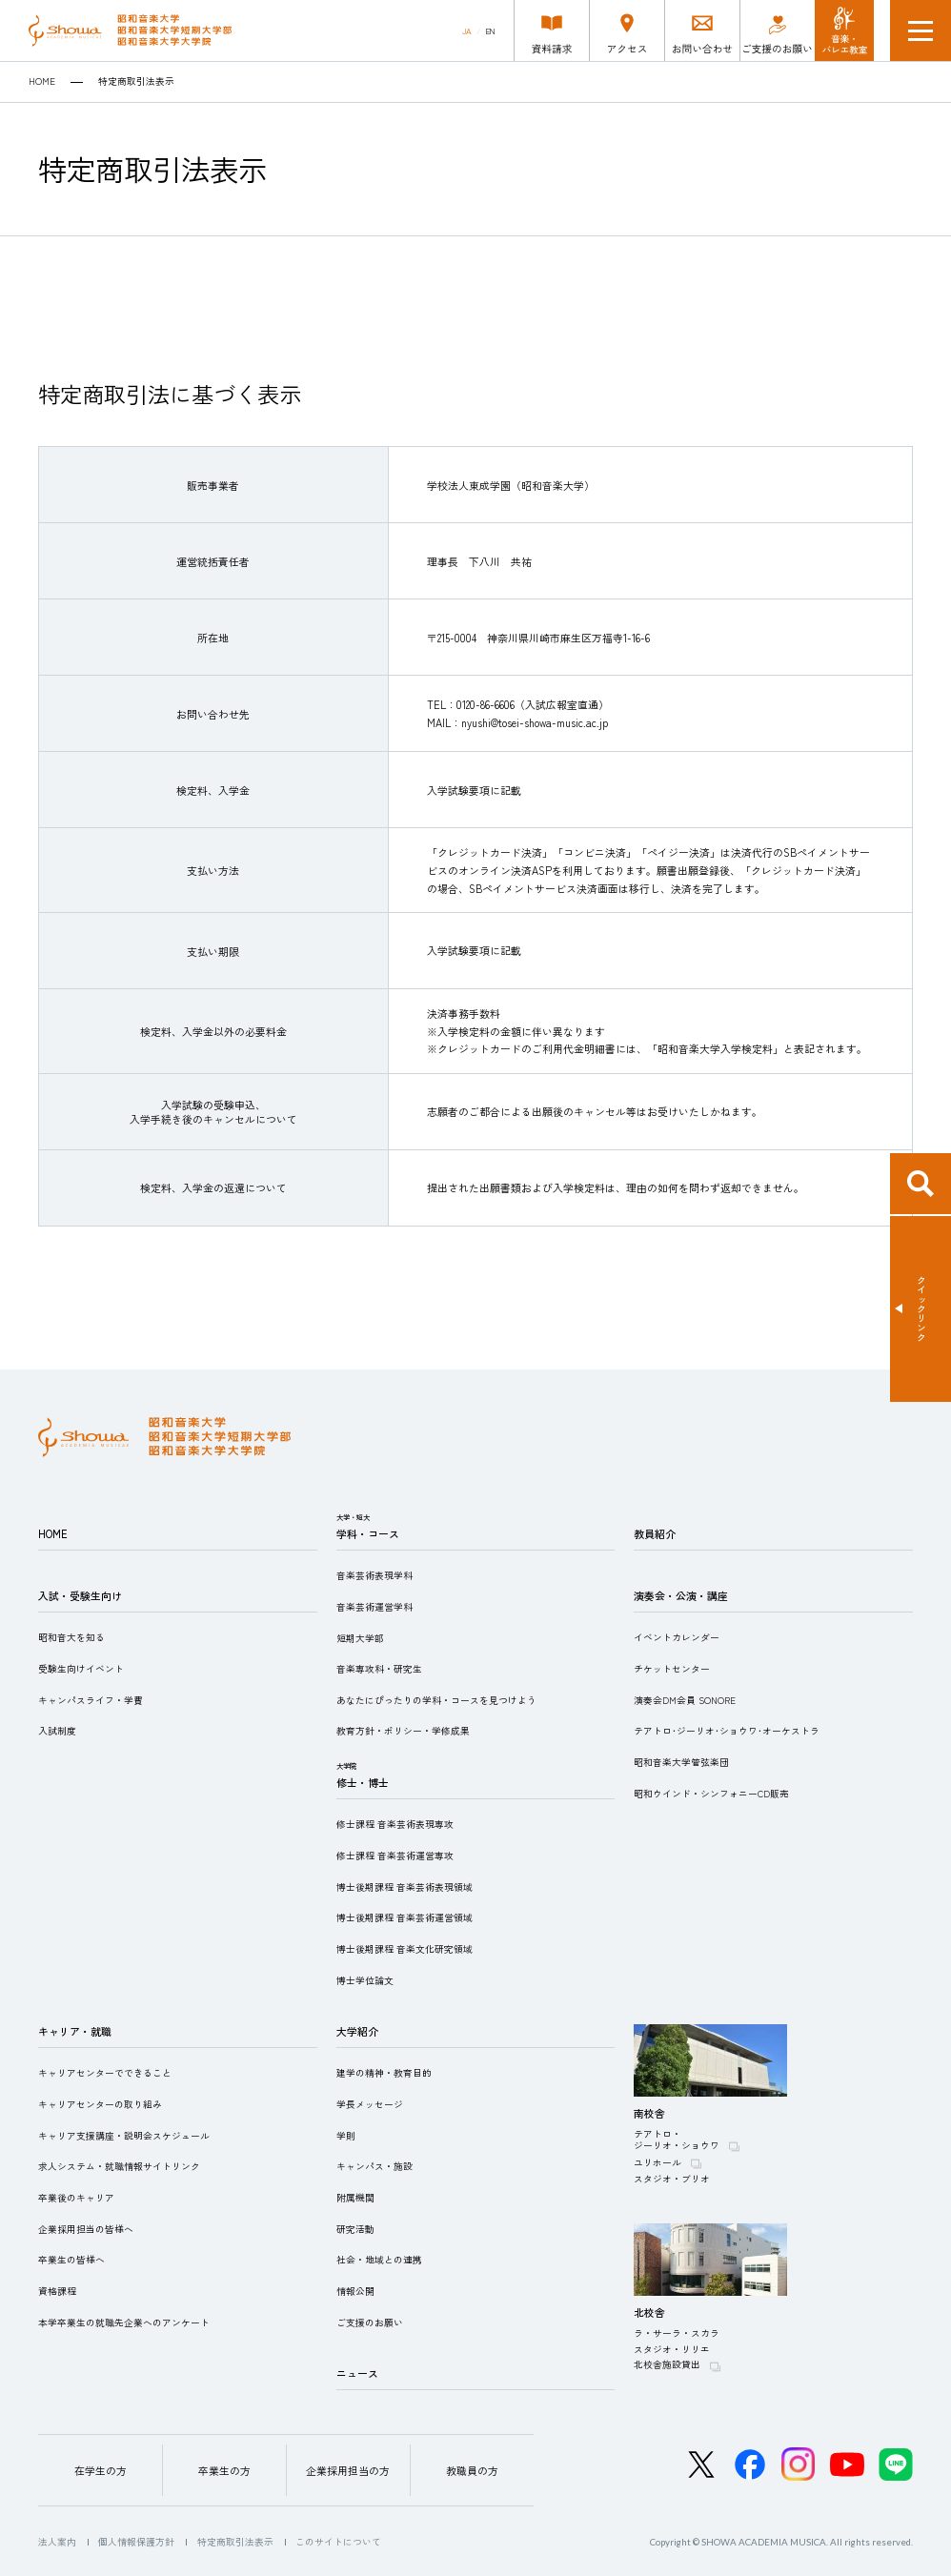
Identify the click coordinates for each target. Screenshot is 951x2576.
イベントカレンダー (676, 1637)
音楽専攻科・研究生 (379, 1668)
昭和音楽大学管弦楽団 (681, 1762)
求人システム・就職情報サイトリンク (119, 2166)
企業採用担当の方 (348, 2470)
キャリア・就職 (74, 2030)
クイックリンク (921, 1308)
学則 (345, 2135)
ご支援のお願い (369, 2322)
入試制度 (57, 1730)
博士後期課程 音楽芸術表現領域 (404, 1887)
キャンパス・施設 (374, 2166)
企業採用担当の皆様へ (85, 2229)
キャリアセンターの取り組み (100, 2104)
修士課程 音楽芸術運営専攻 (395, 1855)
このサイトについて (338, 2541)
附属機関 (355, 2197)
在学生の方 (100, 2470)
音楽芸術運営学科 (374, 1606)
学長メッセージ (369, 2104)
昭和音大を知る (71, 1637)
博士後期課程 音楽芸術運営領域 (404, 1917)
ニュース (357, 2373)
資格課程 (57, 2291)
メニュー (920, 30)
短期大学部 (360, 1638)
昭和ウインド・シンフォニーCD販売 (711, 1793)
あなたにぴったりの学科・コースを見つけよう (436, 1700)
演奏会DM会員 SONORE (685, 1700)
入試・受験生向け (80, 1595)
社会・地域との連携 (379, 2259)
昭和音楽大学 (130, 30)
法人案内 (57, 2541)
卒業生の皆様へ (71, 2259)
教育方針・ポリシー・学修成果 (403, 1730)
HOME (42, 82)
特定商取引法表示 (235, 2541)
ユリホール (657, 2162)
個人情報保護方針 (136, 2541)
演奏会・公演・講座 (681, 1595)
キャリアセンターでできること (105, 2072)
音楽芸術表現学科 (374, 1575)
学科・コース (367, 1533)
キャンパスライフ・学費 (90, 1700)
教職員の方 (472, 2470)
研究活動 (355, 2229)
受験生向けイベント (81, 1668)
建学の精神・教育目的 (384, 2072)
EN (490, 31)
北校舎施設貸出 (667, 2364)
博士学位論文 (365, 1980)
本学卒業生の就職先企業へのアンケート (124, 2322)
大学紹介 (357, 2030)
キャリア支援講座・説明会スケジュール (124, 2135)
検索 (920, 1183)
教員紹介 (655, 1533)
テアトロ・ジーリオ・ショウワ (676, 2139)
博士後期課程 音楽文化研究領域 (404, 1949)
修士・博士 (362, 1782)
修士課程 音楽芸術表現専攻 (395, 1824)
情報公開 (355, 2291)
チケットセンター (672, 1668)
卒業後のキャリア (76, 2197)
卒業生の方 (224, 2470)
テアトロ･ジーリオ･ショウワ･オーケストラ (726, 1730)
